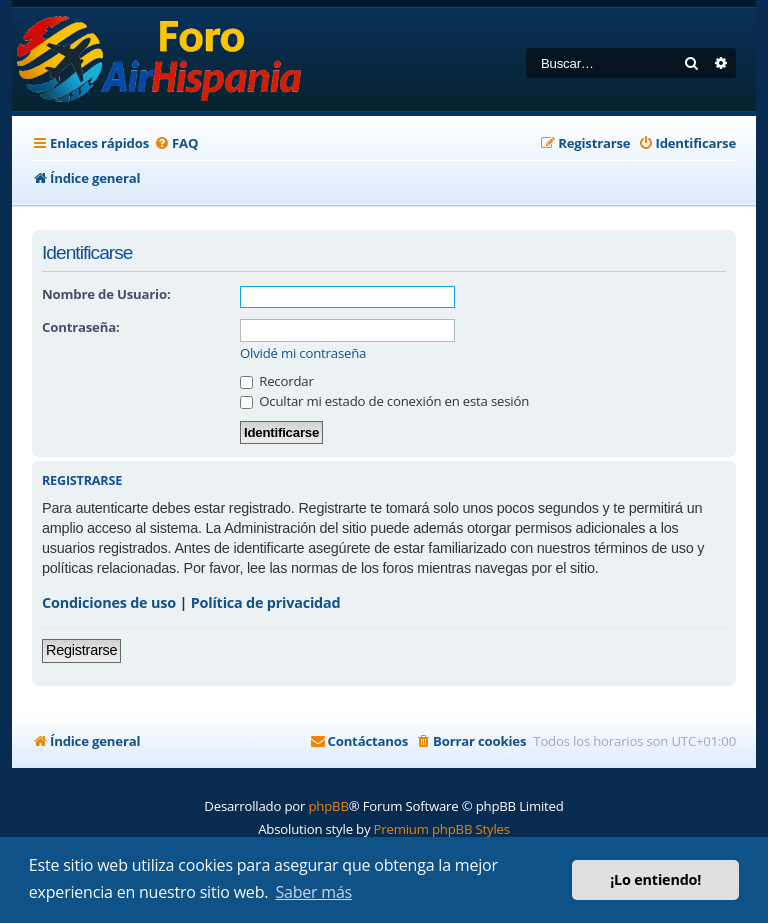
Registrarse (81, 650)
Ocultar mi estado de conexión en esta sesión (384, 401)
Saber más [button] (313, 892)
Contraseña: (80, 327)
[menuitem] (176, 143)
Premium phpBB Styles (442, 829)
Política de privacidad (266, 602)
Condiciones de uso (109, 602)
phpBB (328, 806)
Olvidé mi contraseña (303, 353)
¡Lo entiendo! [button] (655, 879)
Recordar (277, 381)
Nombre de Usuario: (106, 294)
